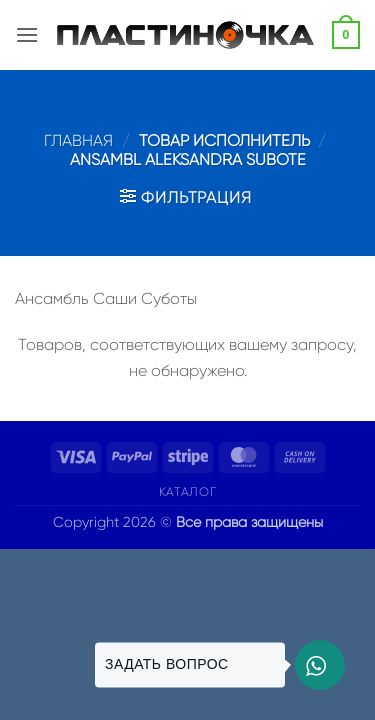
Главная (78, 140)
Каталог (187, 492)
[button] (27, 34)
